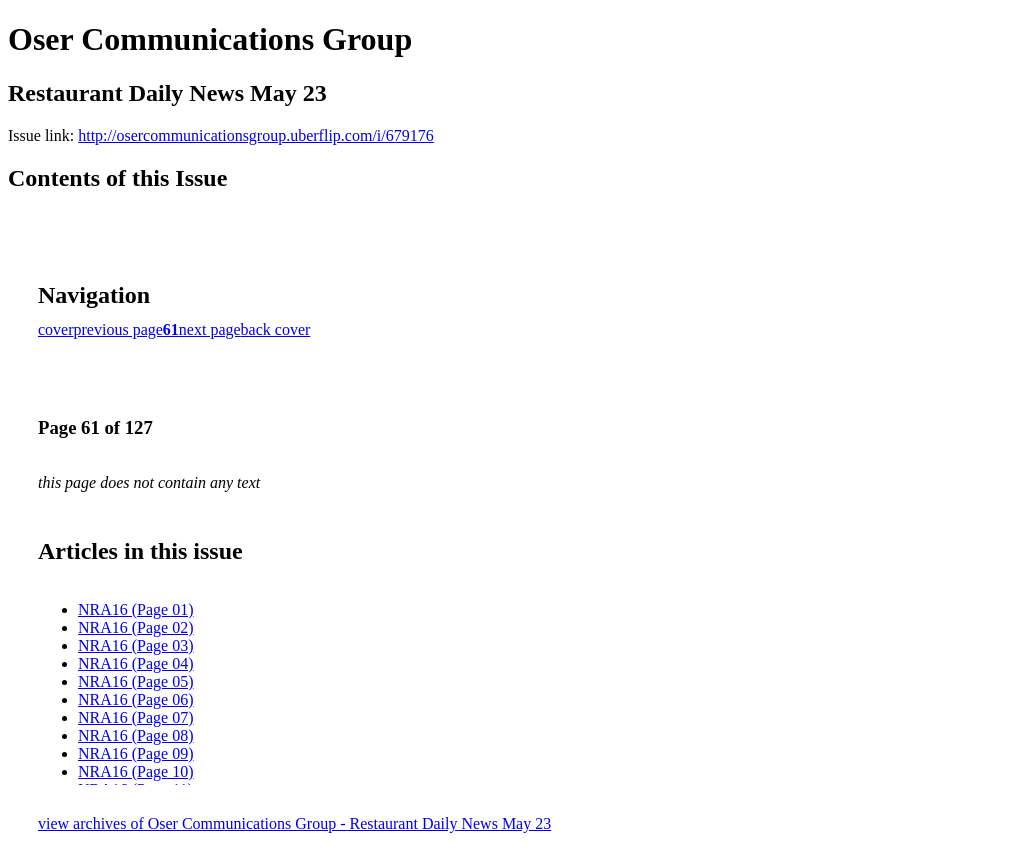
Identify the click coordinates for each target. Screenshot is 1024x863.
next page (210, 329)
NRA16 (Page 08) (136, 735)
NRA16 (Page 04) (136, 663)
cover (56, 329)
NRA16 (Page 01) (136, 609)
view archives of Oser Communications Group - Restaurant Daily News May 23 (294, 823)
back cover (276, 329)
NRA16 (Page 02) (136, 627)
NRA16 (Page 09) (136, 753)
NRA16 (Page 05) (136, 681)
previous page (118, 329)
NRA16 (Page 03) (136, 645)
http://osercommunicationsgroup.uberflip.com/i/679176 (256, 135)
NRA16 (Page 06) (136, 699)
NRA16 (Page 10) (136, 771)
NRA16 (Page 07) (136, 717)
